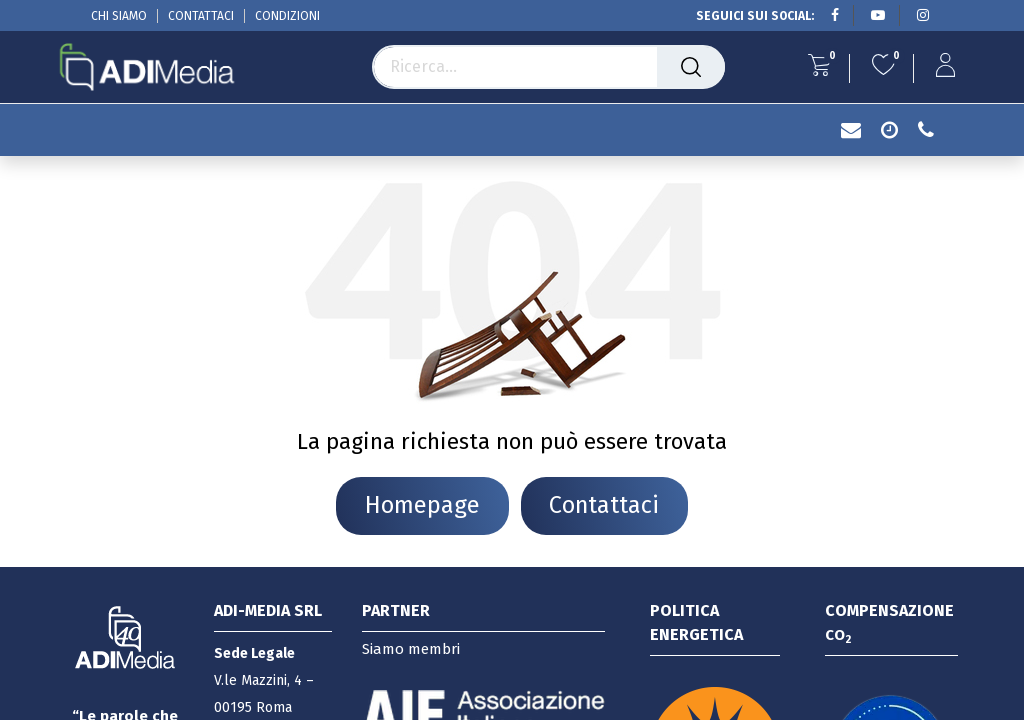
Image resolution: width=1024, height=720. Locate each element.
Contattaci (604, 505)
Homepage (422, 505)
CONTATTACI (201, 16)
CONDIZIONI (287, 16)
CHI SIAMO (119, 16)
